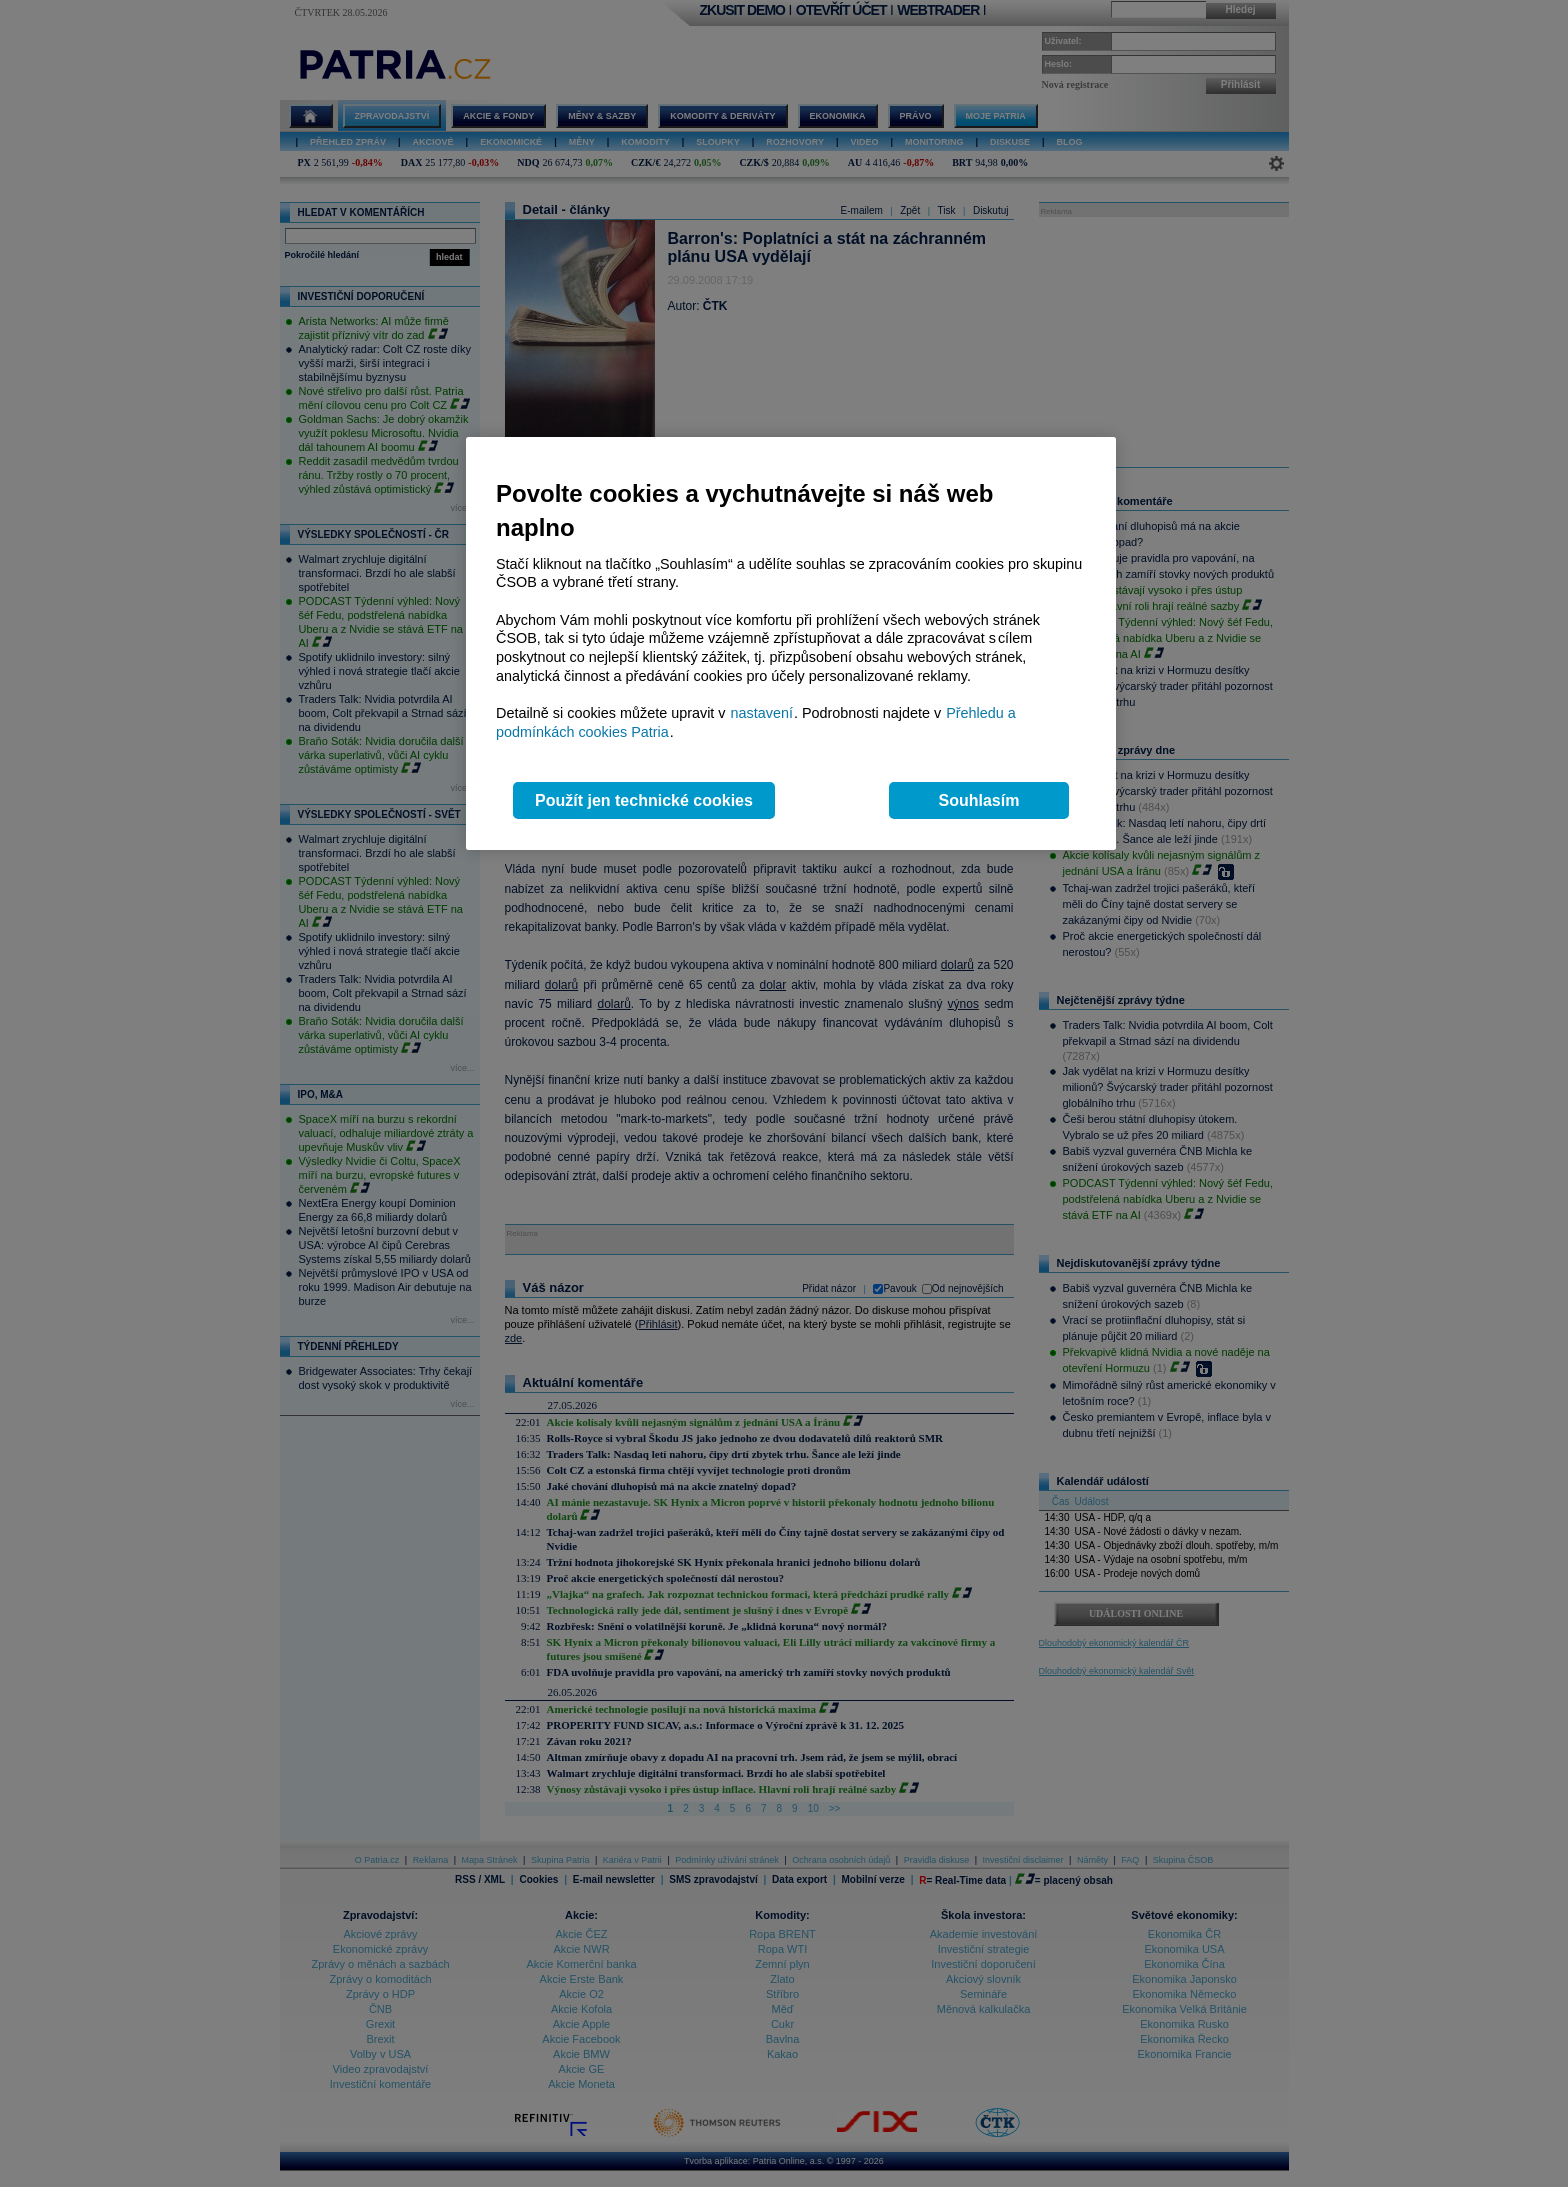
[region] (791, 643)
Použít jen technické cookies (644, 800)
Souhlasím (979, 800)
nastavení (762, 713)
